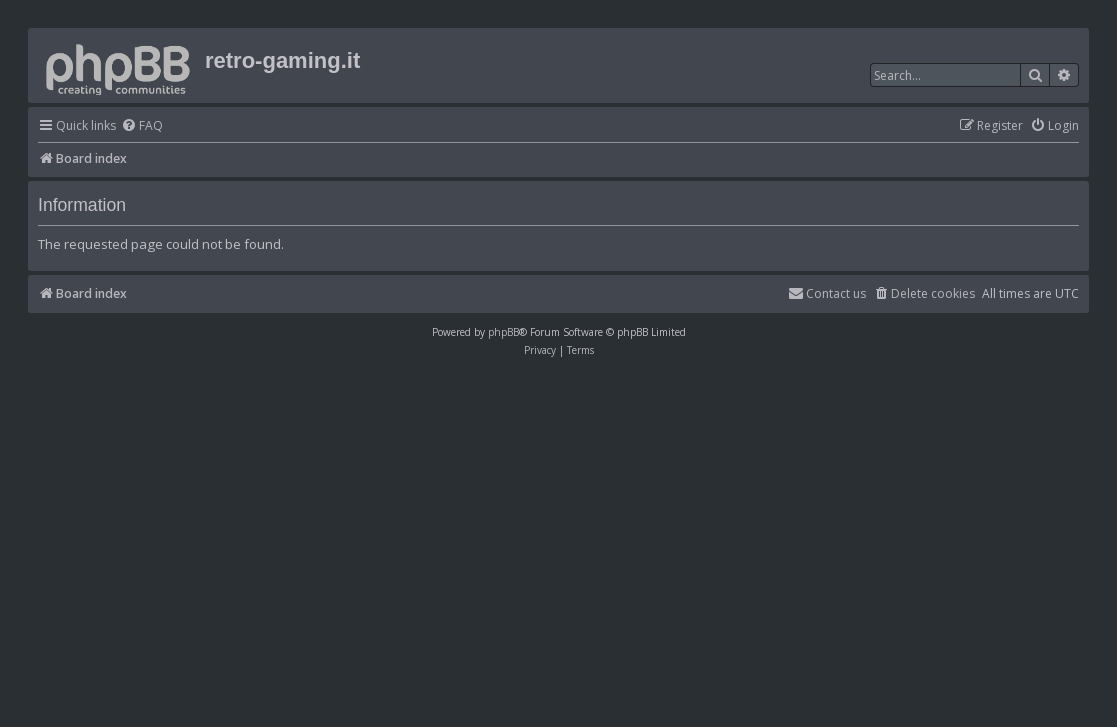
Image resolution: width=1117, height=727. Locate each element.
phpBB (503, 332)
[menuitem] (142, 126)
